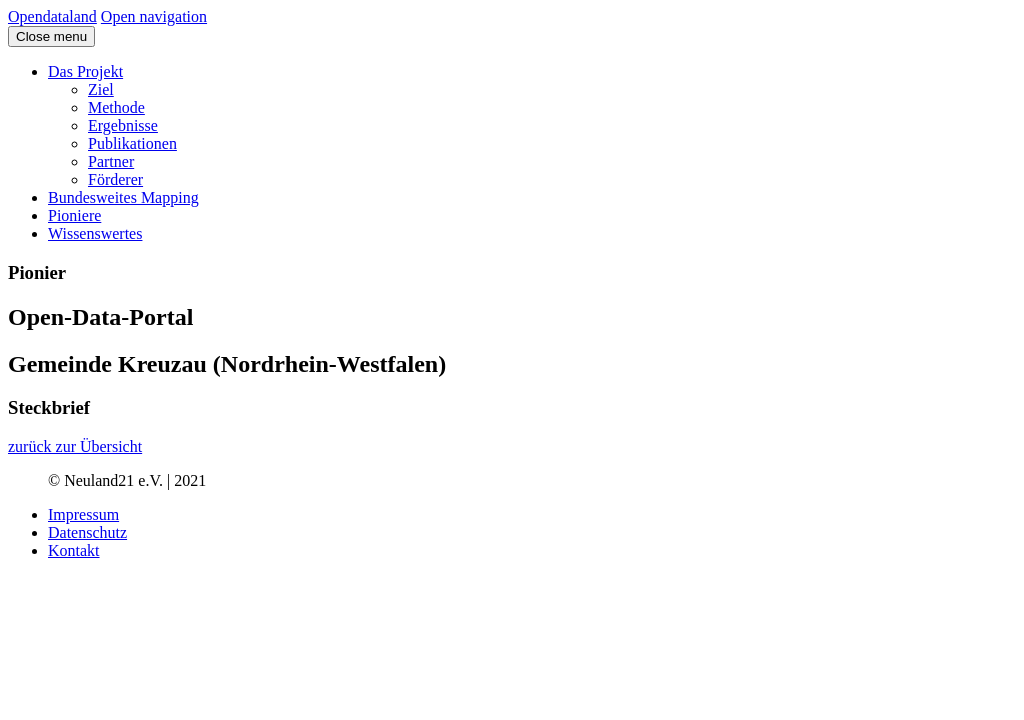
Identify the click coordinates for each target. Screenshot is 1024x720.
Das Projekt (85, 71)
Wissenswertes (95, 233)
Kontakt (74, 550)
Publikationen (132, 143)
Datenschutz (87, 532)
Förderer (115, 179)
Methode (116, 107)
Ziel (101, 89)
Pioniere (74, 215)
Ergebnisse (123, 125)
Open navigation (154, 16)
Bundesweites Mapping (123, 197)
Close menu (51, 36)
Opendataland (52, 16)
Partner (111, 161)
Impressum (83, 514)
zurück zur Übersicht (75, 446)
